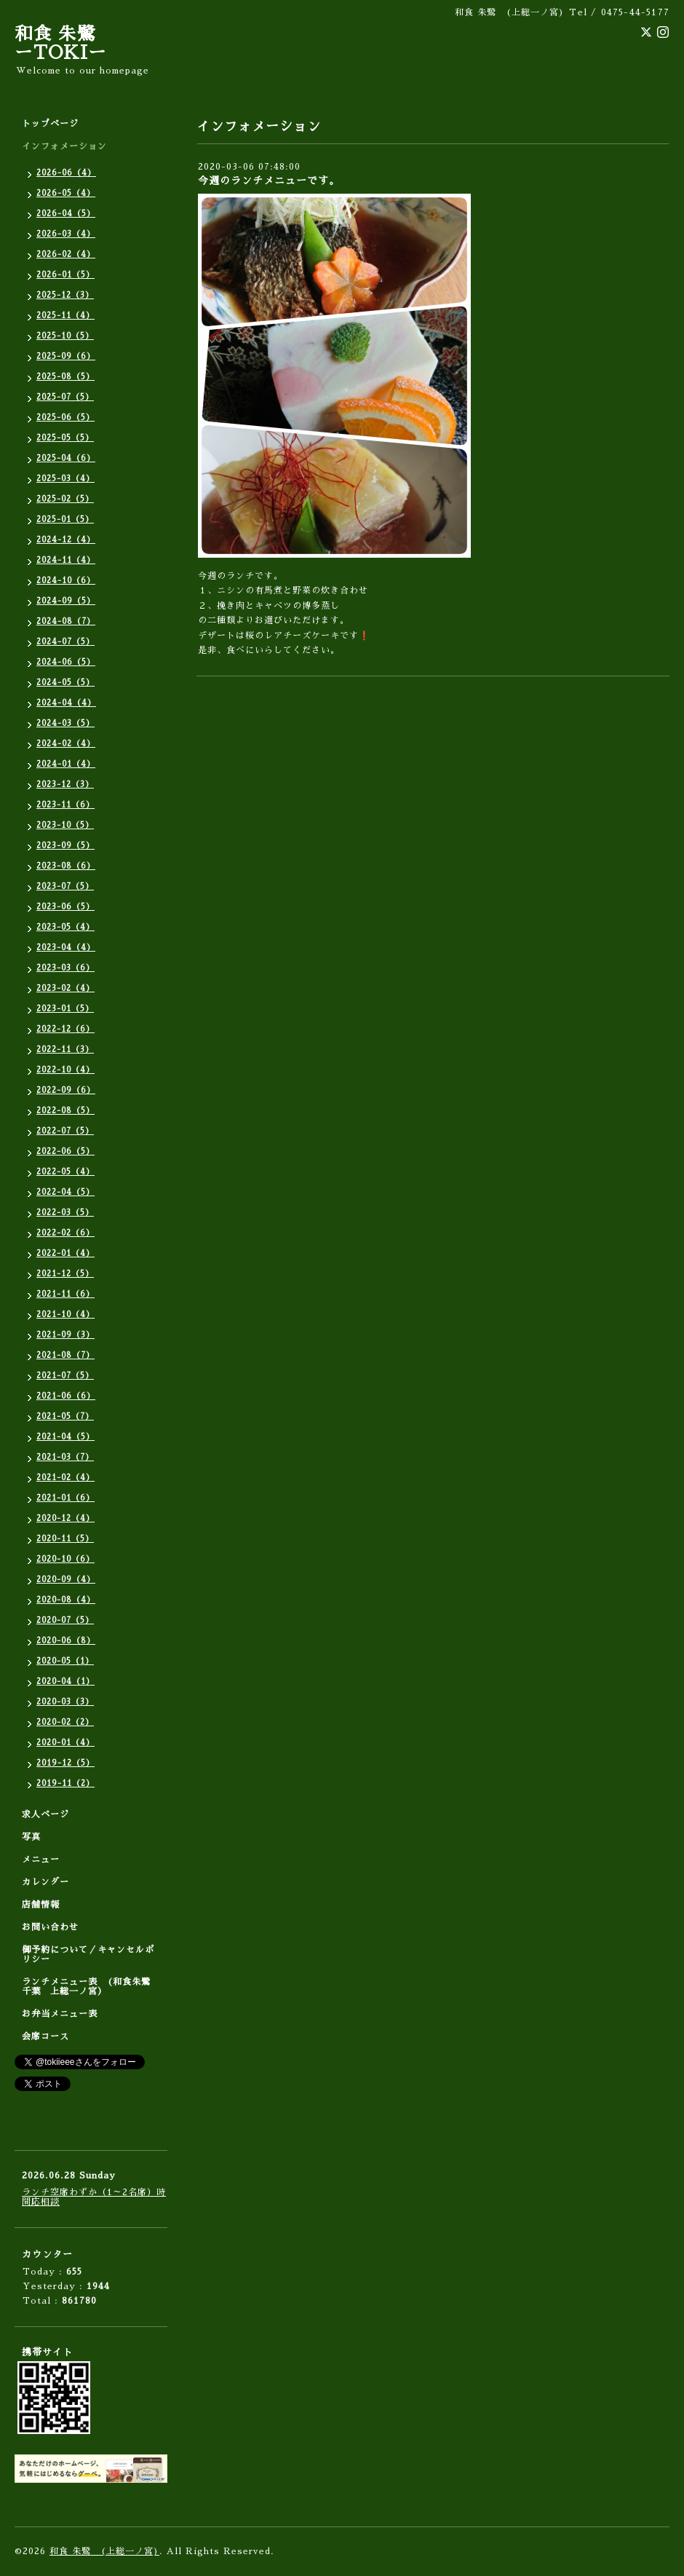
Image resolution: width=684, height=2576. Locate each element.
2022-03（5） (65, 1213)
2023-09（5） (65, 846)
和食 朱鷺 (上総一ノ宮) (104, 2551)
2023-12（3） (65, 785)
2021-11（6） (65, 1294)
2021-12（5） (65, 1274)
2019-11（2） (65, 1783)
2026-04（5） (65, 214)
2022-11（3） (65, 1050)
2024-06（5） (65, 662)
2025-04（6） (65, 458)
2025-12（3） (65, 295)
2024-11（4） (65, 560)
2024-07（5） (65, 642)
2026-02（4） (65, 254)
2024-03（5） (65, 723)
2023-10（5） (65, 825)
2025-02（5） (65, 499)
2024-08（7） (65, 621)
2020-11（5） (65, 1539)
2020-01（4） (65, 1743)
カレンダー (45, 1882)
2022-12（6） (65, 1029)
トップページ (50, 123)
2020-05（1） (65, 1661)
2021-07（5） (65, 1376)
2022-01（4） (65, 1253)
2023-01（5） (65, 1009)
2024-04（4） (66, 703)
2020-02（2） (65, 1722)
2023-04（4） (65, 948)
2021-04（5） (65, 1437)
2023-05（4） (65, 927)
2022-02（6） (65, 1233)
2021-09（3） (65, 1335)
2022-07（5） (65, 1131)
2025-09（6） (65, 356)
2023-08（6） (65, 866)
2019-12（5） (65, 1763)
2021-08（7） (65, 1355)
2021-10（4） (65, 1315)
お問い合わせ (50, 1927)
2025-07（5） (65, 397)
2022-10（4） (65, 1070)
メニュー (41, 1859)
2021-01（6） (65, 1498)
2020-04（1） (65, 1682)
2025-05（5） (65, 438)
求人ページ (45, 1814)
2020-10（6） (65, 1559)
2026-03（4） (65, 234)
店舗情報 (41, 1904)
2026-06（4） (66, 173)
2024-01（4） (65, 764)
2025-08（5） (65, 377)
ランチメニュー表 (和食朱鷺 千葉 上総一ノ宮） (91, 1987)
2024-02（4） (65, 744)
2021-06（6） (65, 1396)
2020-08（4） (65, 1600)
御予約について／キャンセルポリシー (88, 1954)
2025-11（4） (65, 316)
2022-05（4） (65, 1172)
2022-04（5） (65, 1192)
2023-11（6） (65, 805)
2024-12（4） (65, 540)
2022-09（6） (65, 1090)
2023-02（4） (65, 988)
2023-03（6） (65, 968)
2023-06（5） (65, 907)
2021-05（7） (65, 1417)
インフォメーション (64, 146)
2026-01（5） (65, 275)
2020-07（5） (65, 1620)
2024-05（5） (65, 683)
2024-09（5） (65, 601)
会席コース (45, 2036)
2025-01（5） (65, 519)
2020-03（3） (65, 1702)
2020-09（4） (65, 1580)
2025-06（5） (65, 418)
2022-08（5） (65, 1111)
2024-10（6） (65, 581)
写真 (31, 1837)
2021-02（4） (65, 1478)
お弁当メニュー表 (60, 2014)
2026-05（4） (65, 193)
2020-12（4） (65, 1518)
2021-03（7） (65, 1457)
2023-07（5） (65, 886)
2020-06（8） (65, 1641)
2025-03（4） (65, 479)
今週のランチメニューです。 (269, 180)
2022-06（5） (65, 1151)
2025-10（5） (65, 336)
